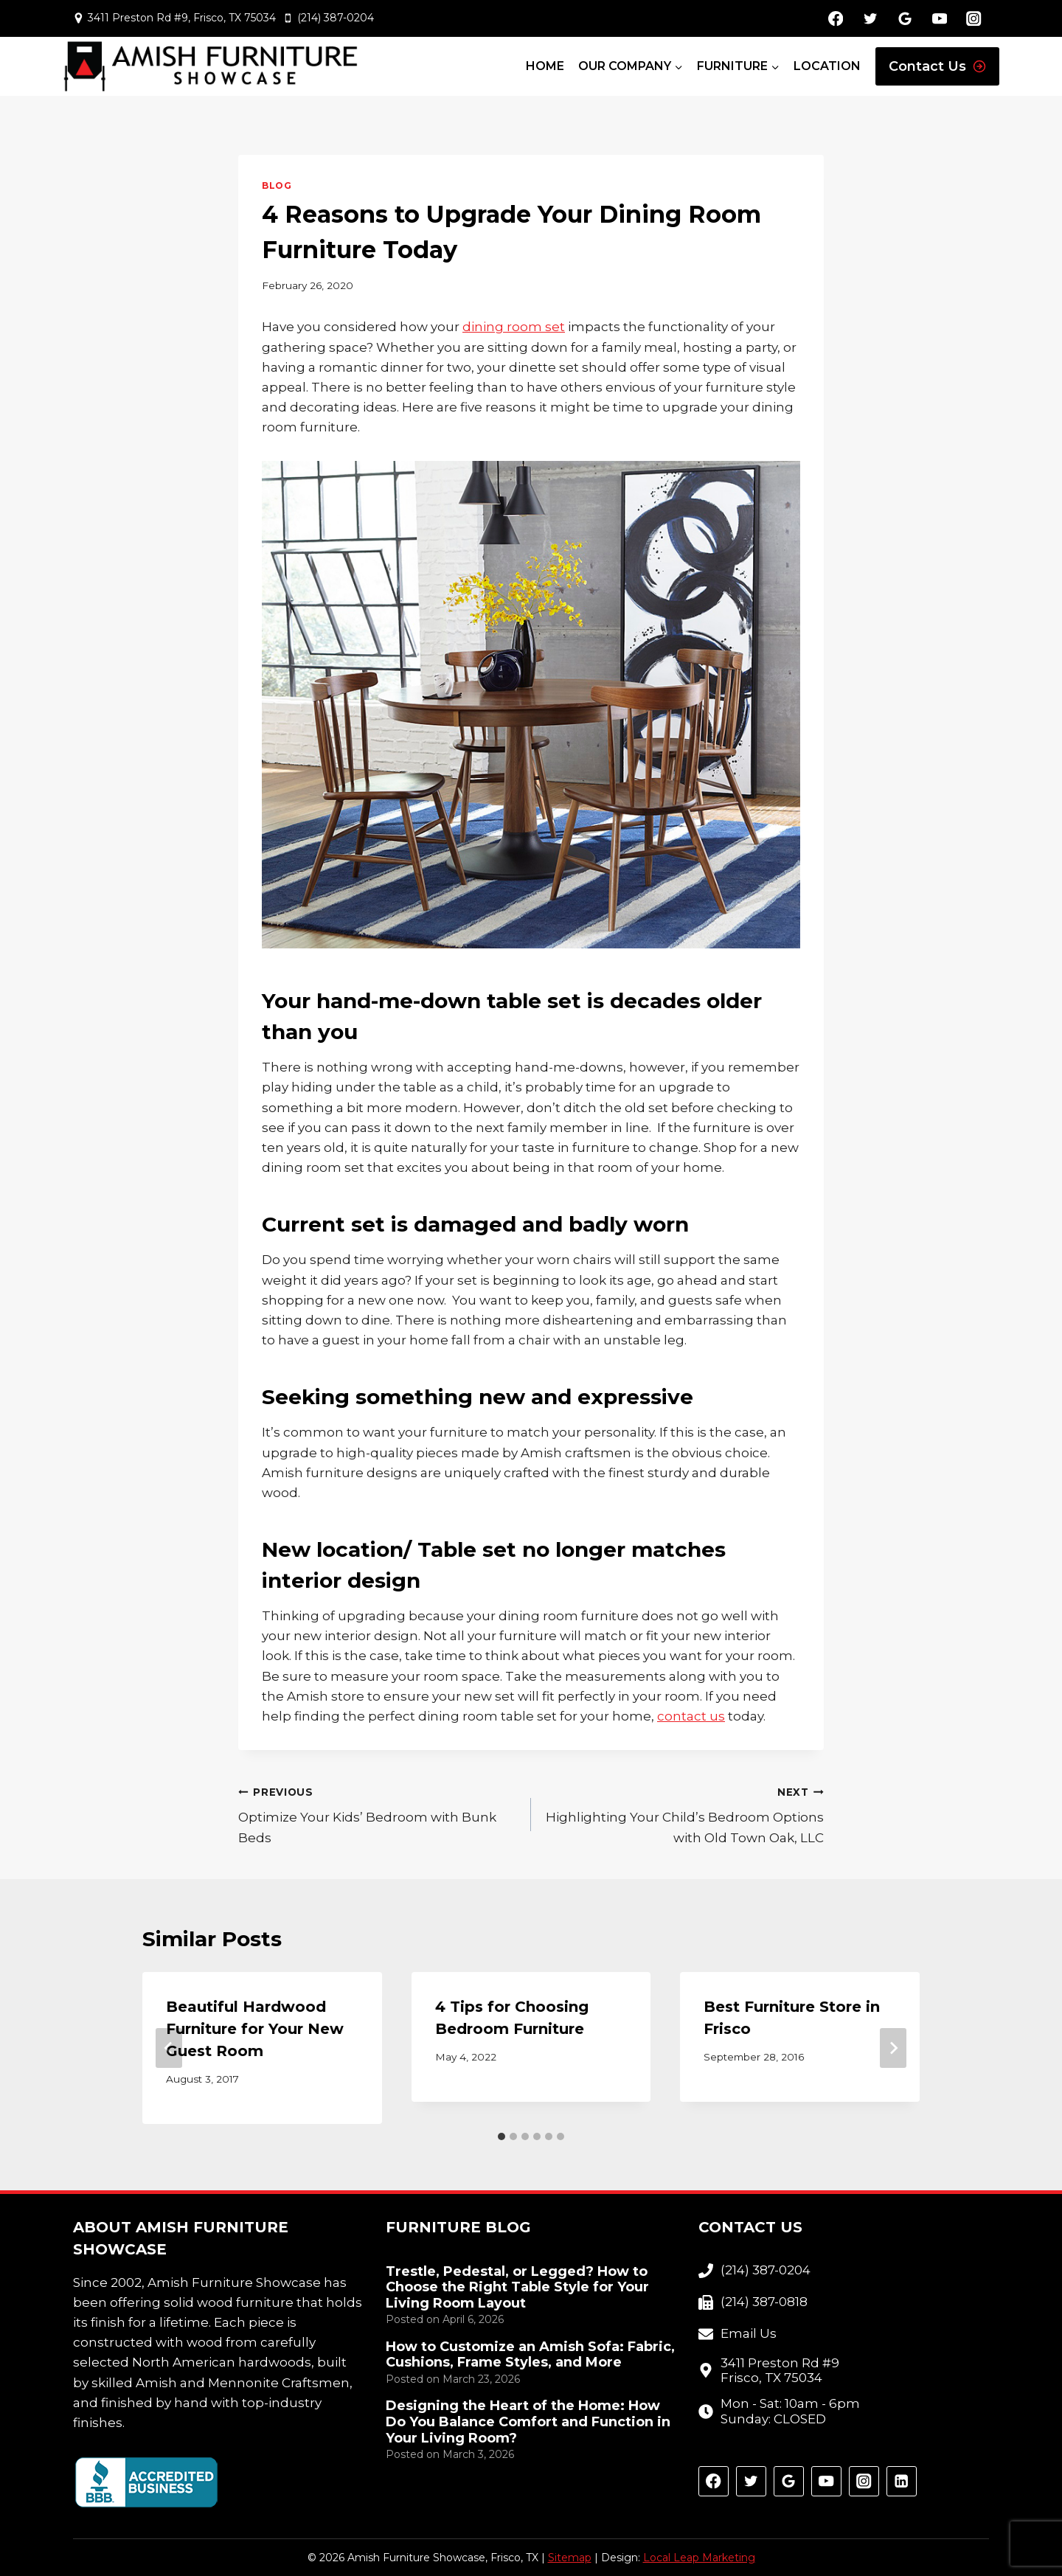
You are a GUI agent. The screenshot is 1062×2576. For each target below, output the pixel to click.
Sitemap (569, 2557)
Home (545, 66)
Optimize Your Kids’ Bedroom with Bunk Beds (378, 1813)
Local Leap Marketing (699, 2557)
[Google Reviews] (904, 19)
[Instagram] (974, 19)
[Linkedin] (901, 2481)
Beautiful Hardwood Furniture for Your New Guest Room (255, 2029)
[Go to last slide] (169, 2048)
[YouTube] (939, 19)
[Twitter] (870, 19)
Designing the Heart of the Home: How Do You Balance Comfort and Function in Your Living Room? (528, 2421)
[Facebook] (836, 19)
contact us (691, 1716)
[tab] (501, 2136)
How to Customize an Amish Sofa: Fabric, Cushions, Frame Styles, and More (530, 2355)
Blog (276, 185)
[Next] (893, 2048)
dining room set (513, 326)
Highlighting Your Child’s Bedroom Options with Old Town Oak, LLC (684, 1813)
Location (827, 66)
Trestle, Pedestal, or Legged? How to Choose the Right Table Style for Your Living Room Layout (517, 2287)
